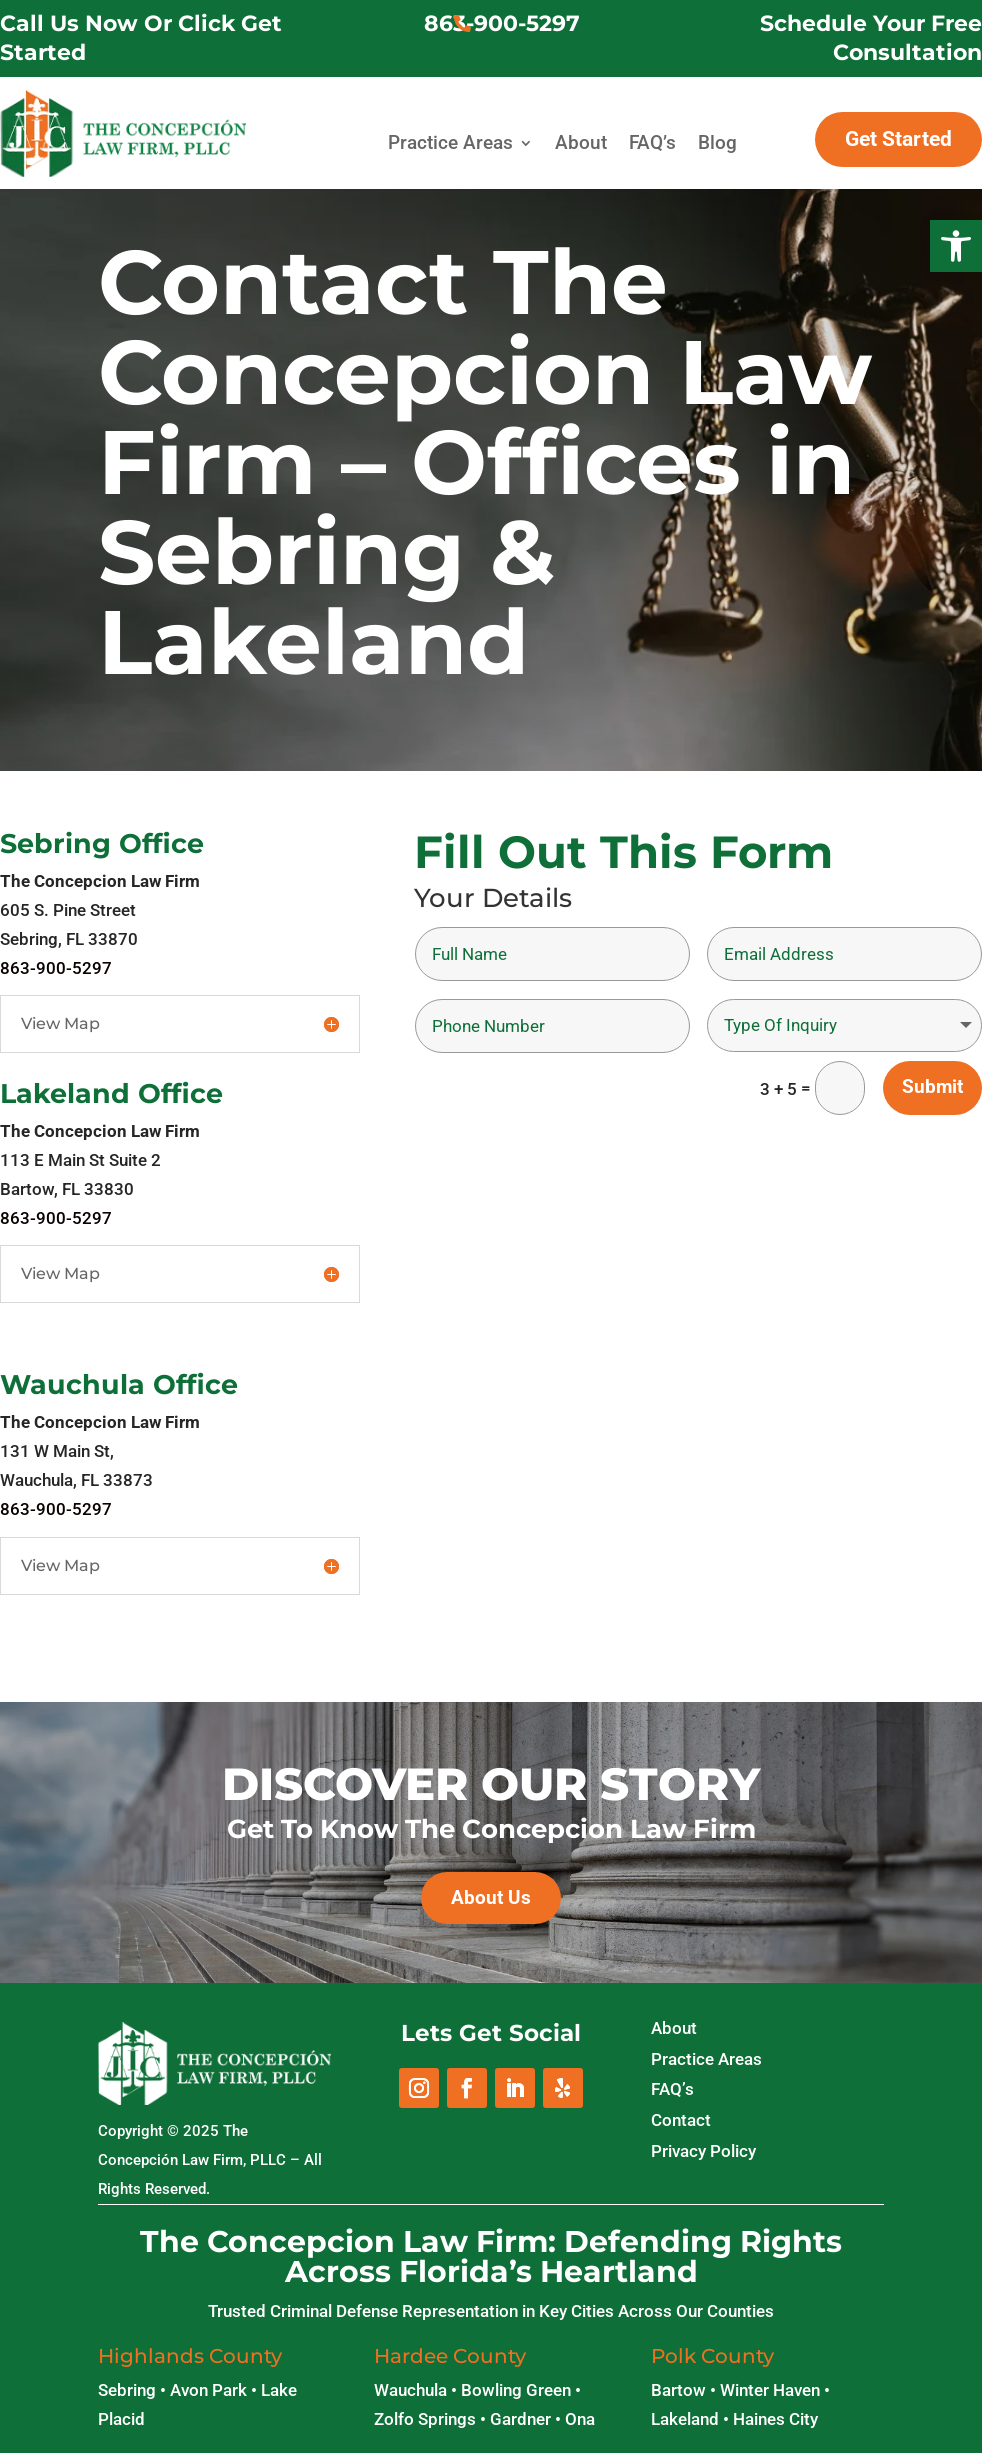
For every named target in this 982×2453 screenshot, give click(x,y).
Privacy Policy (703, 2151)
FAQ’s (652, 143)
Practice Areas (450, 143)
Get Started (898, 139)
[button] (956, 246)
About (581, 143)
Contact (681, 2120)
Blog (717, 143)
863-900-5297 (502, 23)
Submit (932, 1086)
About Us (491, 1897)
